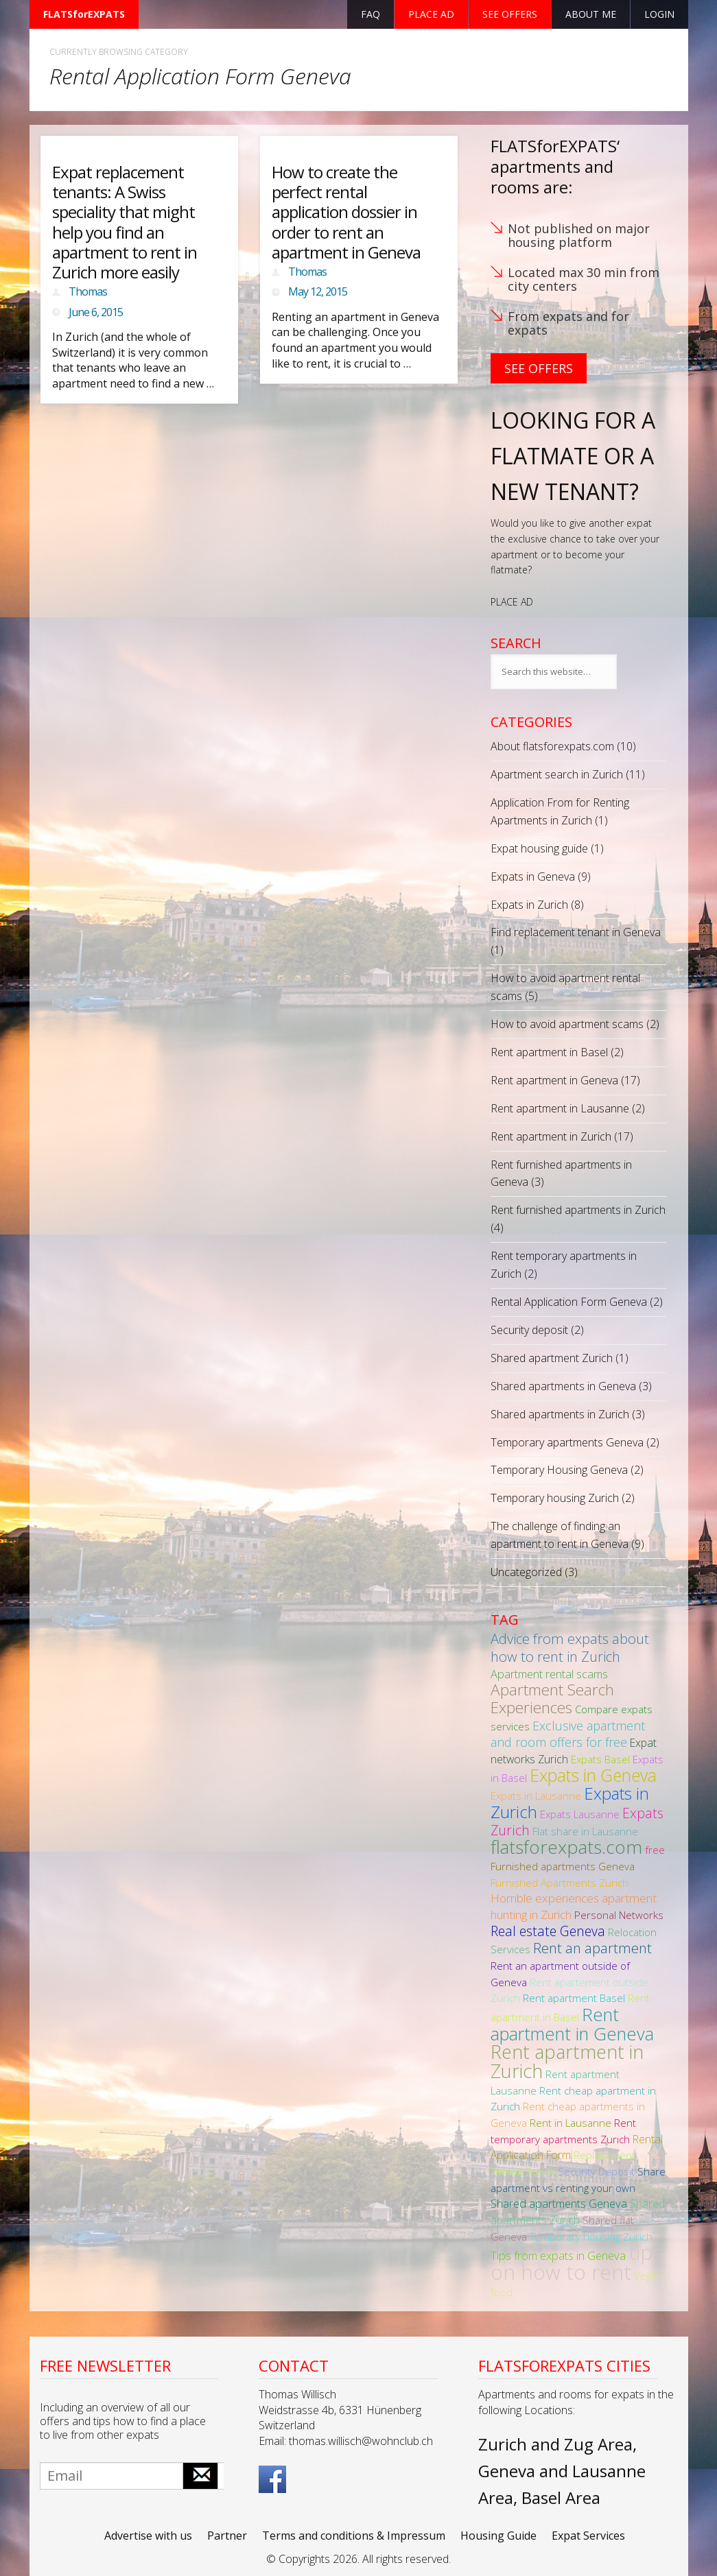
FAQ (370, 14)
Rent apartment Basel (574, 1998)
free (655, 1850)
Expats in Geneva (533, 876)
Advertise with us (148, 2535)
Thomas (88, 291)
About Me (590, 14)
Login (659, 14)
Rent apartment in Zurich (551, 1136)
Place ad (431, 14)
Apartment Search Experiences (552, 1698)
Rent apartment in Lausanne (560, 1108)
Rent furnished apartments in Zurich (578, 1209)
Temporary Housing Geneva (559, 1469)
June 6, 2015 (96, 312)
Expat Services (588, 2535)
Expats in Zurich (529, 904)
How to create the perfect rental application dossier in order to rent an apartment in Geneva (346, 211)
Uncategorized (526, 1571)
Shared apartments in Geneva (563, 1386)
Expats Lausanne (580, 1814)
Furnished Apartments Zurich (559, 1882)
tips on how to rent (576, 2262)
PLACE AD (512, 601)
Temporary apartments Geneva (567, 1442)
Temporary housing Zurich (555, 1497)
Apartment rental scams (549, 1674)
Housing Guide (498, 2535)
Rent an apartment (592, 1947)
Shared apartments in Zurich (560, 1414)
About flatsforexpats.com (552, 746)
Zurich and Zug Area (555, 2444)
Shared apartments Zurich (578, 2212)
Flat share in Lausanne (585, 1831)
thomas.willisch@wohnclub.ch (361, 2440)
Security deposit (529, 1329)
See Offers (538, 368)
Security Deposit (596, 2171)
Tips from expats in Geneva (558, 2255)
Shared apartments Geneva (559, 2203)
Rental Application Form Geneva (569, 1301)
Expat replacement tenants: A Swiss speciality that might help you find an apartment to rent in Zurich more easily (124, 221)
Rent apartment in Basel (549, 1052)
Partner (227, 2535)
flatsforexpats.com (566, 1847)
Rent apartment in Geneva (554, 1080)
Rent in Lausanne (570, 2123)
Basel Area (560, 2497)
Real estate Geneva (548, 1931)
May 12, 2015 (317, 291)
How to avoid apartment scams (567, 1023)
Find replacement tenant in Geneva (576, 932)
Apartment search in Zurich (557, 774)
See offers (509, 14)
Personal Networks (618, 1915)
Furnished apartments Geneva (563, 1866)
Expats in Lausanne (536, 1795)
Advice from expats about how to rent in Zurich (570, 1647)
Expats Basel (600, 1759)
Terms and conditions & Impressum (353, 2535)
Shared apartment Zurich (552, 1357)
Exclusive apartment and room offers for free (568, 1734)
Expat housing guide (539, 848)
